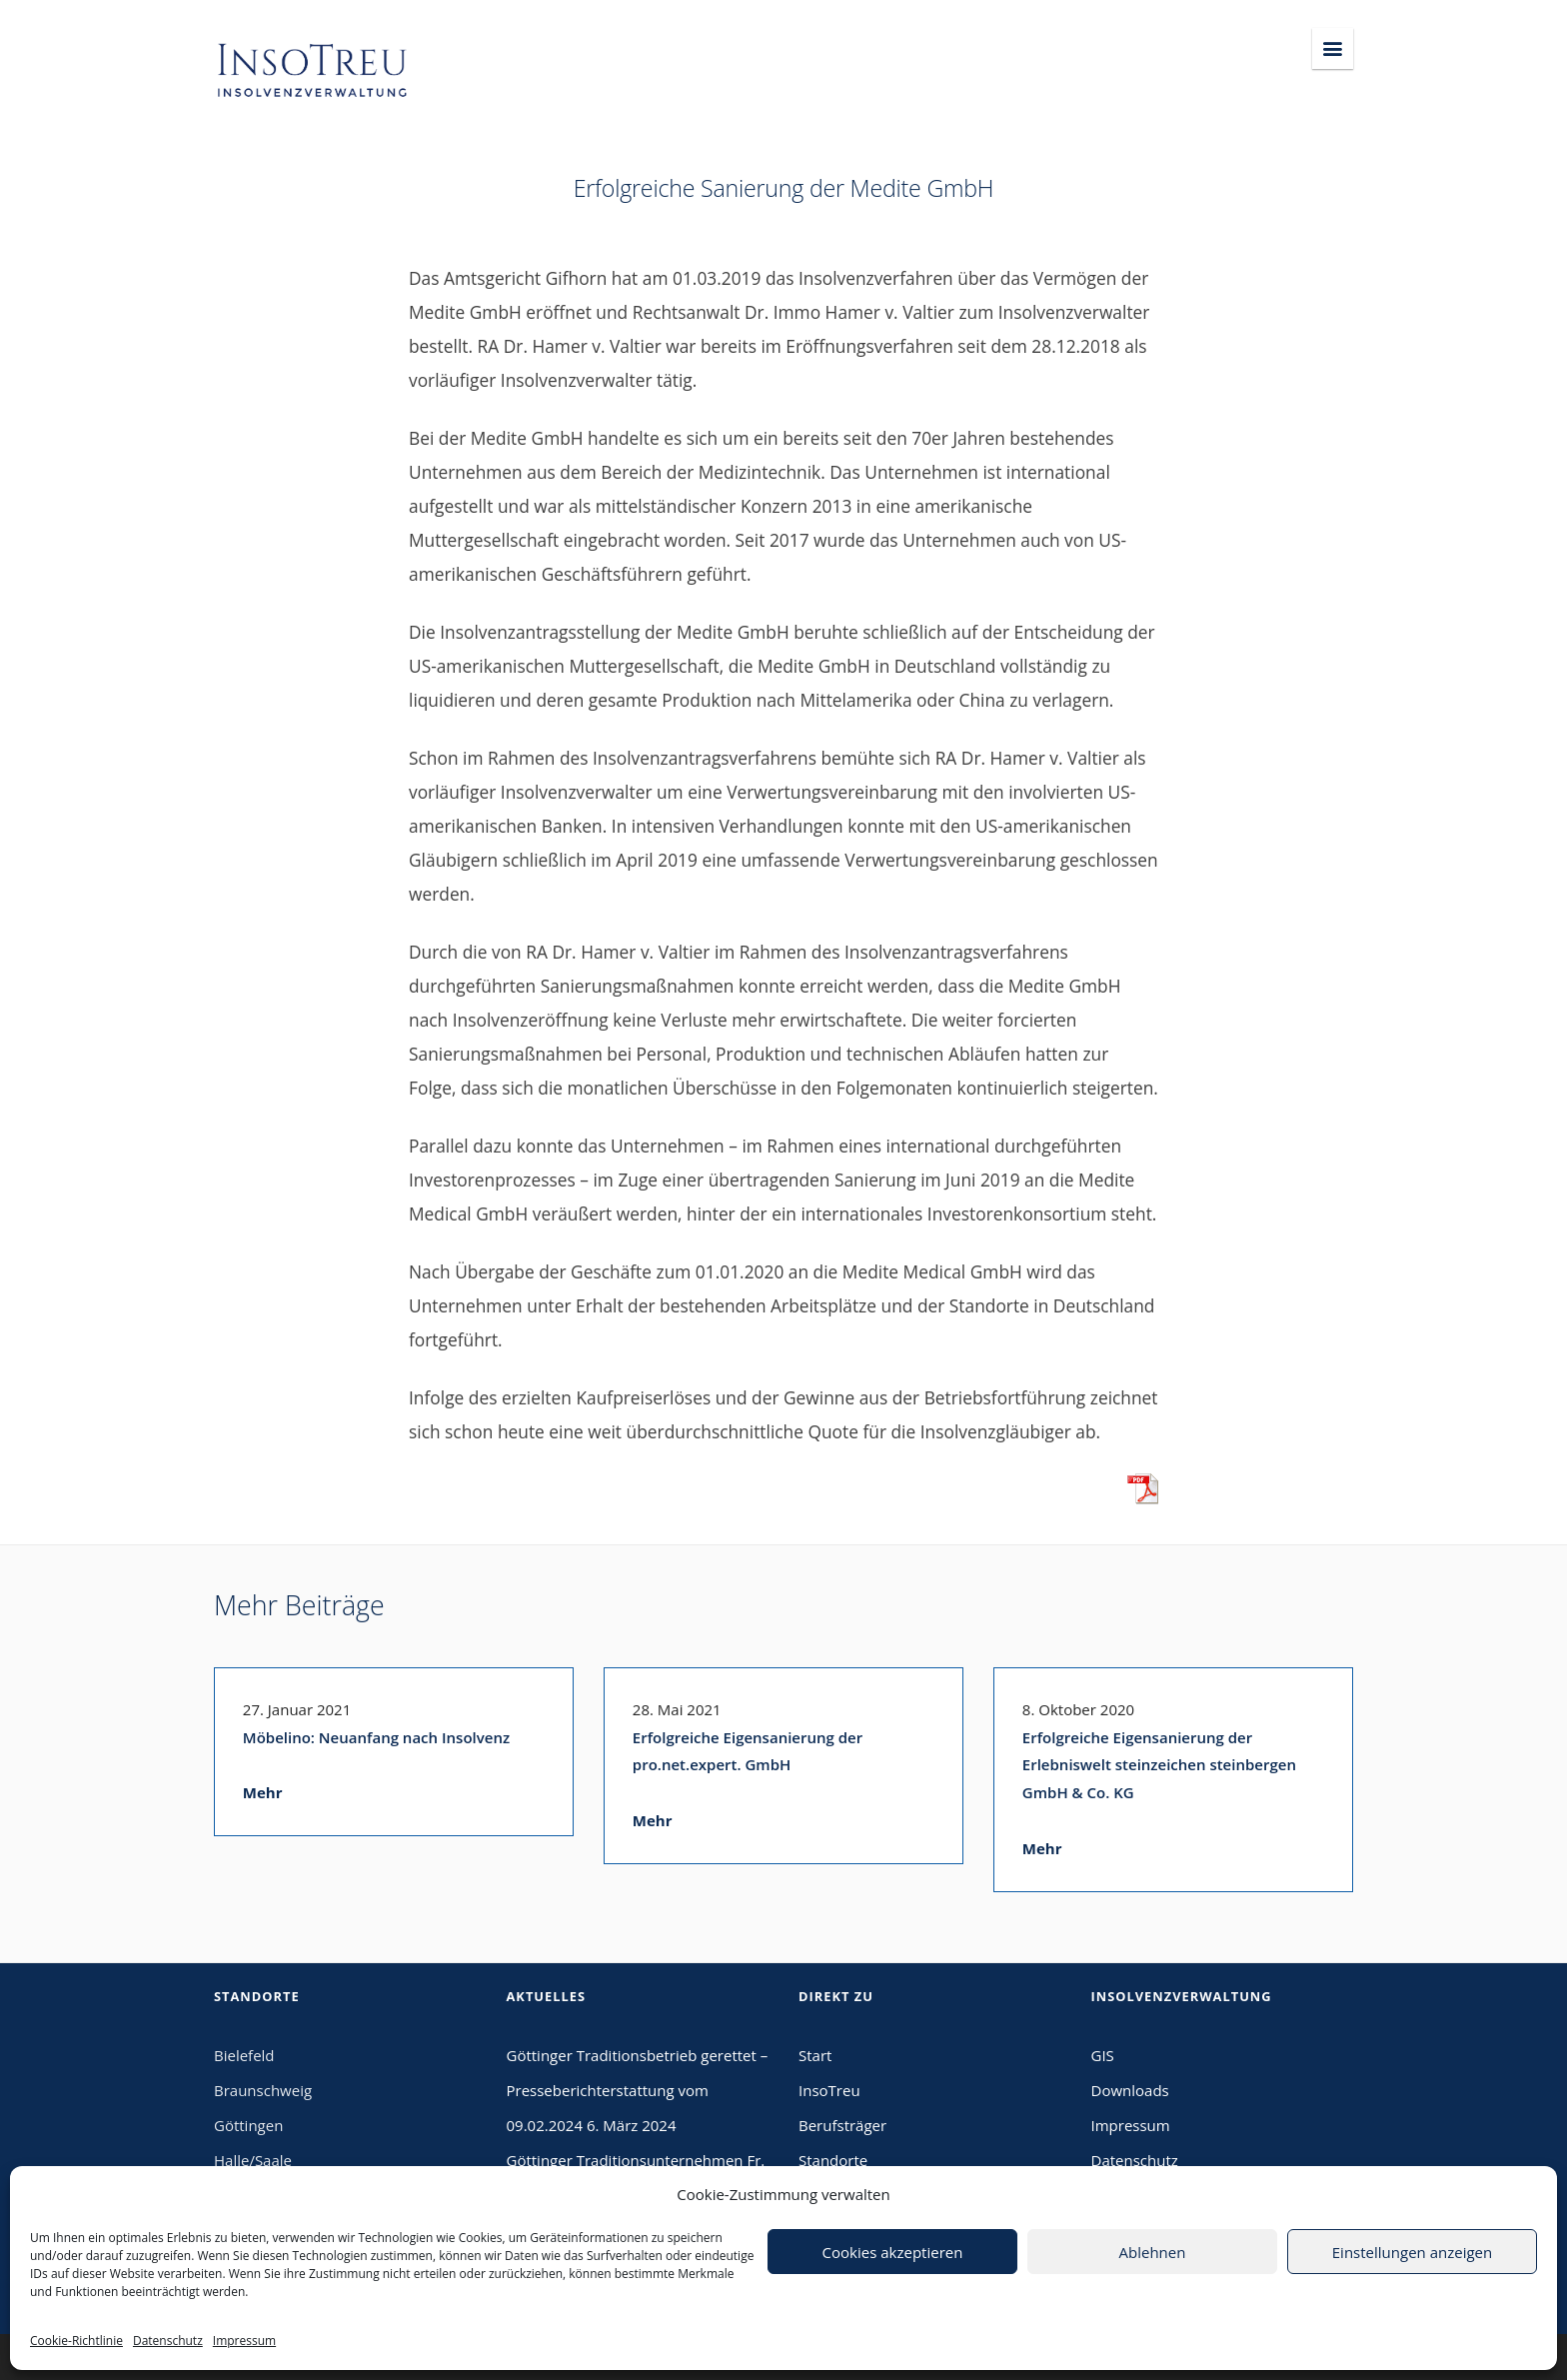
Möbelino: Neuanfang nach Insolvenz (376, 1737)
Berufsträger (842, 2125)
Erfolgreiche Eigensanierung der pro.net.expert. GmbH (747, 1751)
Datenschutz (168, 2340)
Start (814, 2055)
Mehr (263, 1792)
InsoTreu (829, 2090)
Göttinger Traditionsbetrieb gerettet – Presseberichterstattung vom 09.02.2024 (638, 2090)
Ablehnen (1152, 2252)
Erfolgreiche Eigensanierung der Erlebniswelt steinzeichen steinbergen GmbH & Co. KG (1159, 1765)
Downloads (1130, 2090)
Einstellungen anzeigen (1412, 2252)
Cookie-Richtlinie (76, 2340)
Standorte (832, 2160)
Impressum (244, 2340)
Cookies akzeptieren (892, 2252)
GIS (1102, 2055)
